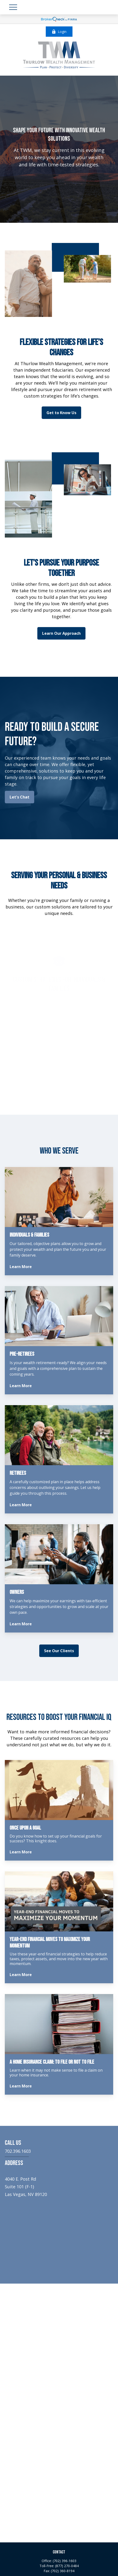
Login (59, 31)
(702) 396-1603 (64, 2560)
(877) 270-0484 (67, 2566)
